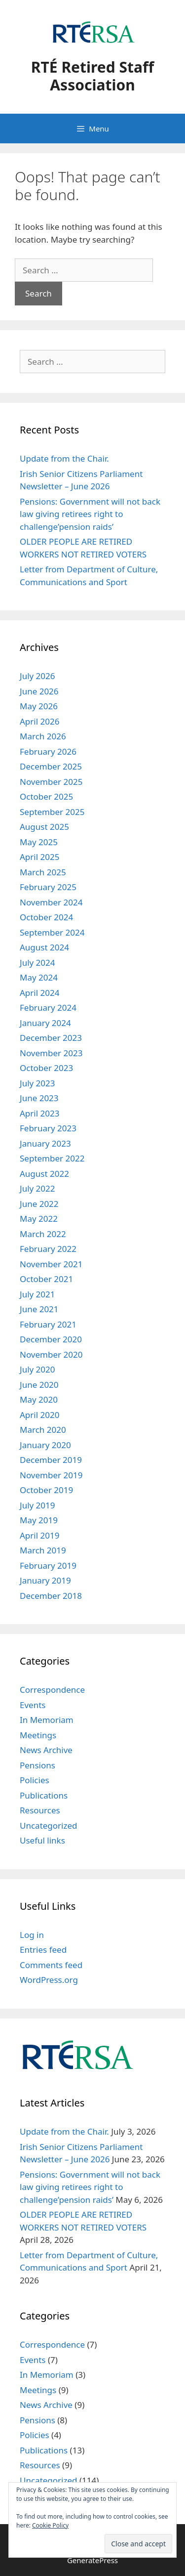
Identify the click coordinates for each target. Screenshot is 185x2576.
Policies (34, 1780)
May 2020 (39, 1399)
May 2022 (39, 1218)
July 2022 (37, 1188)
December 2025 (51, 766)
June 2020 (39, 1384)
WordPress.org (49, 1979)
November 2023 (51, 1053)
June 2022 (39, 1203)
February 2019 (48, 1565)
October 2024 (46, 917)
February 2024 (48, 1007)
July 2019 (37, 1505)
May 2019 (39, 1520)
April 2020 (39, 1414)
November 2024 (51, 902)
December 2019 (51, 1459)
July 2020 (37, 1369)
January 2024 (45, 1023)
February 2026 (48, 751)
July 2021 (37, 1294)
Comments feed (51, 1965)
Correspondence (52, 1689)
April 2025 (39, 856)
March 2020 (43, 1429)
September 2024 (52, 932)
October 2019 (46, 1490)
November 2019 (51, 1475)
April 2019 (39, 1535)
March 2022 (43, 1234)
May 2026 (39, 706)
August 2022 (44, 1173)
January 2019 (45, 1580)
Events (32, 1705)
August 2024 (44, 947)
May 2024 (39, 977)
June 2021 (39, 1309)
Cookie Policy (50, 2525)
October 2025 (46, 796)
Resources (40, 1810)
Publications (44, 1795)
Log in (32, 1934)
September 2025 (52, 811)
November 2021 (51, 1264)
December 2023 (51, 1037)
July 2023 (37, 1083)
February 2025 (48, 887)
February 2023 (48, 1128)
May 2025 (39, 842)
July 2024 (37, 962)
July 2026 (37, 676)
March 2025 (43, 872)
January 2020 (45, 1445)
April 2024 (39, 992)
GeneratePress (92, 2560)
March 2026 (43, 736)
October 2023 (46, 1067)
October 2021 (46, 1279)
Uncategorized (48, 1825)
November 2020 (51, 1354)
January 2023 (45, 1143)
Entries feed (43, 1949)
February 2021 (48, 1324)
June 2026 (39, 691)
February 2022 (48, 1248)
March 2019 (43, 1550)
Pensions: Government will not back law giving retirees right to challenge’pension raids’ (90, 514)
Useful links (42, 1840)
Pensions (37, 1765)
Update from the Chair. (64, 458)
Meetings (38, 1735)
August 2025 (44, 826)
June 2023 (39, 1098)
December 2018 (51, 1595)
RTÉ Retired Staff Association (92, 76)
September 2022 (52, 1158)
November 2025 (51, 781)
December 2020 (51, 1339)
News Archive (46, 1750)
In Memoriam (47, 1719)
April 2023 (39, 1113)
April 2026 (39, 721)
